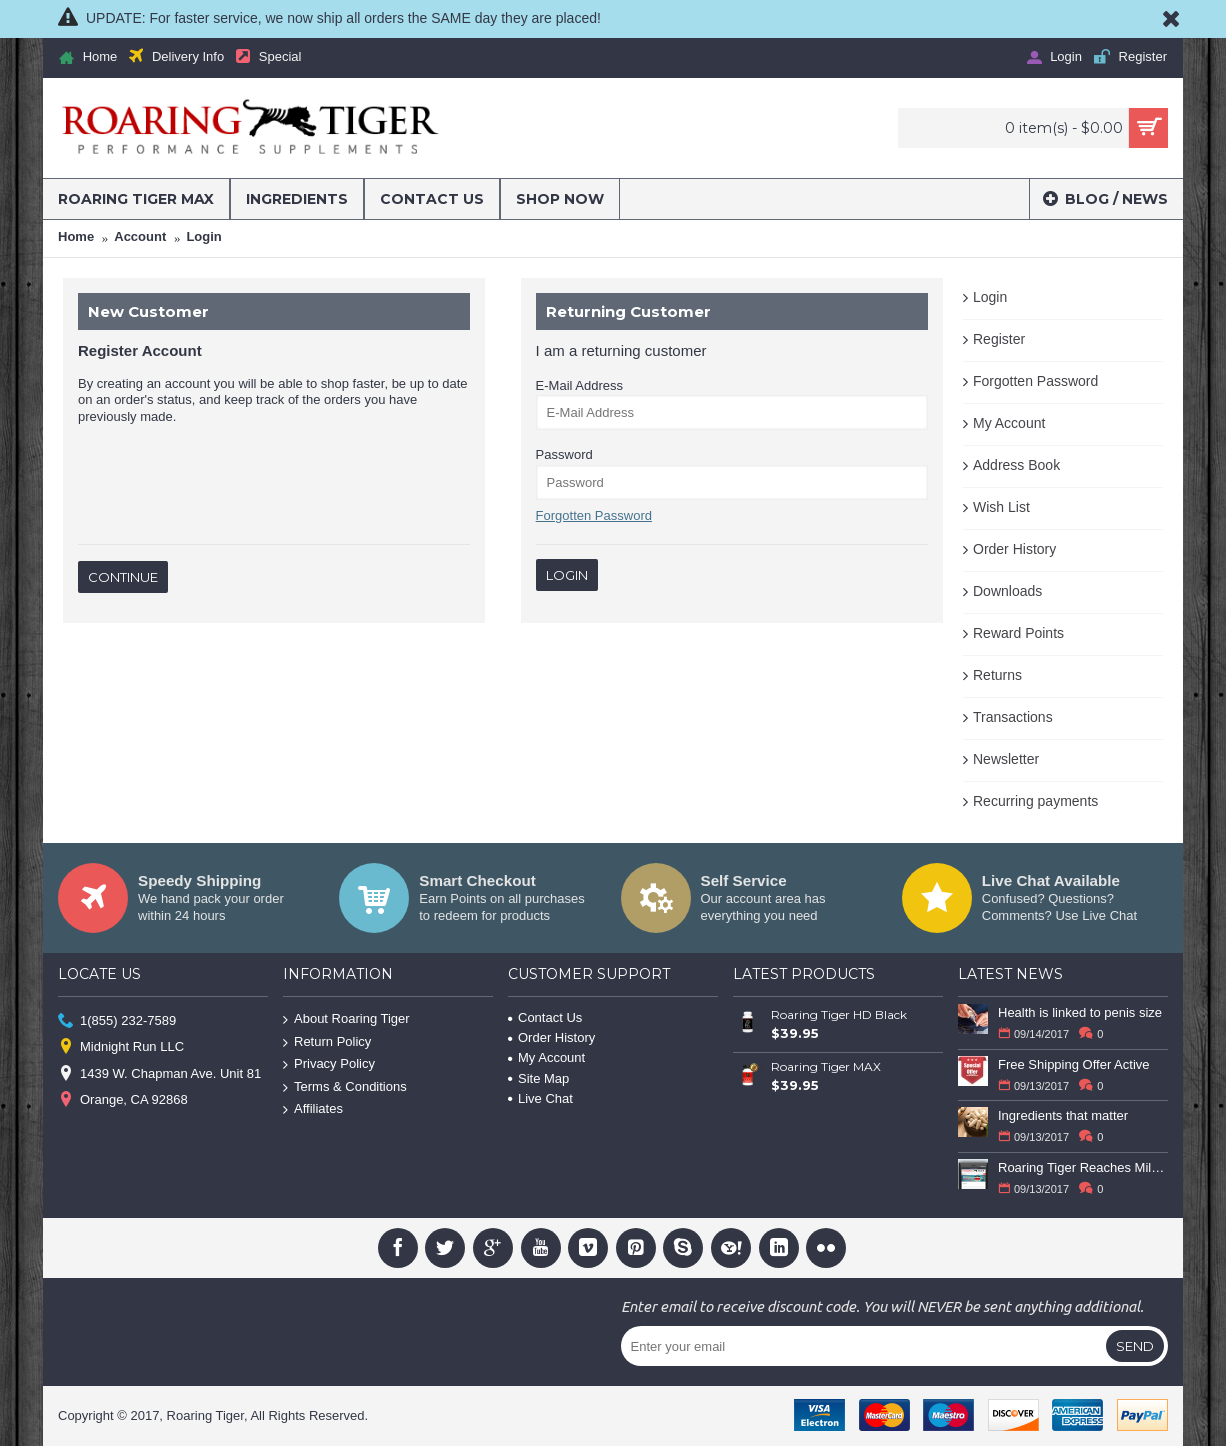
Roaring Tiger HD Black (839, 1014)
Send (1135, 1346)
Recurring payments (1035, 801)
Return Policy (327, 1041)
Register (999, 339)
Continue (123, 577)
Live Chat (540, 1098)
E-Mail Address (579, 385)
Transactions (1013, 717)
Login (203, 236)
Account (140, 236)
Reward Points (1018, 633)
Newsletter (1006, 759)
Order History (1014, 549)
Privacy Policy (329, 1064)
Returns (997, 675)
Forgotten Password (1035, 381)
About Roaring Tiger (346, 1019)
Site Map (538, 1078)
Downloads (1007, 591)
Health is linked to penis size (1080, 1012)
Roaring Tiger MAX (826, 1066)
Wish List (1001, 507)
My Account (1009, 423)
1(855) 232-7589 (117, 1021)
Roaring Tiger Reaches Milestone (1083, 1167)
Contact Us (545, 1017)
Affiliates (313, 1109)
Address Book (1016, 465)
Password (564, 454)
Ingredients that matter (1063, 1115)
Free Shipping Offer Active (1074, 1064)
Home (76, 236)
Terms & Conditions (345, 1087)
